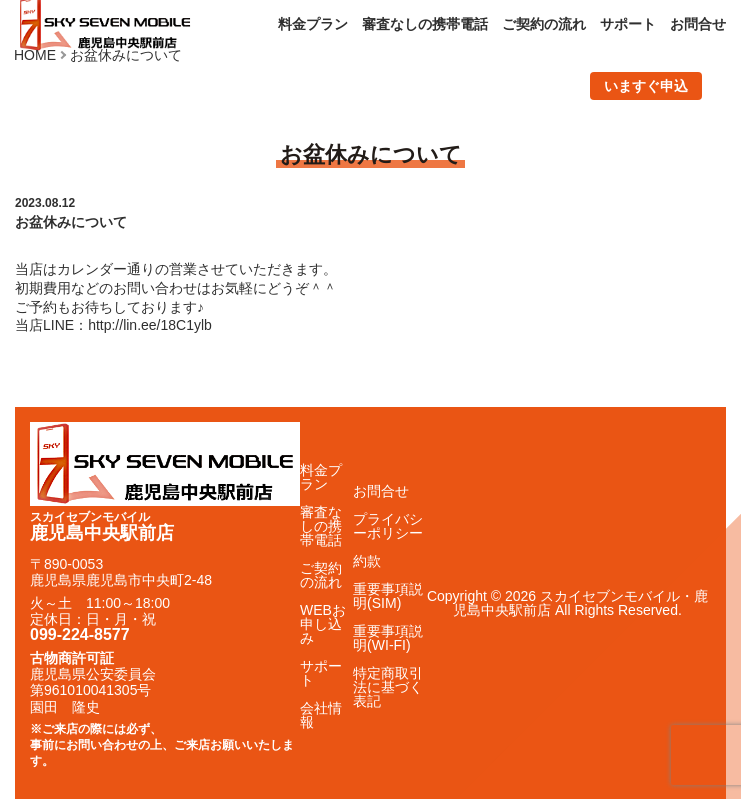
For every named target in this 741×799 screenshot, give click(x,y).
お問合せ (698, 24)
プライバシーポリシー (388, 526)
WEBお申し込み (323, 624)
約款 (367, 561)
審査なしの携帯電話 (425, 24)
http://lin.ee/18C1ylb (150, 325)
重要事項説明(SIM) (388, 596)
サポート (628, 24)
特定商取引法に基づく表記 (388, 687)
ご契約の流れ (544, 24)
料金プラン (313, 24)
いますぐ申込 (646, 86)
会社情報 (321, 715)
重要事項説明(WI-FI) (388, 638)
